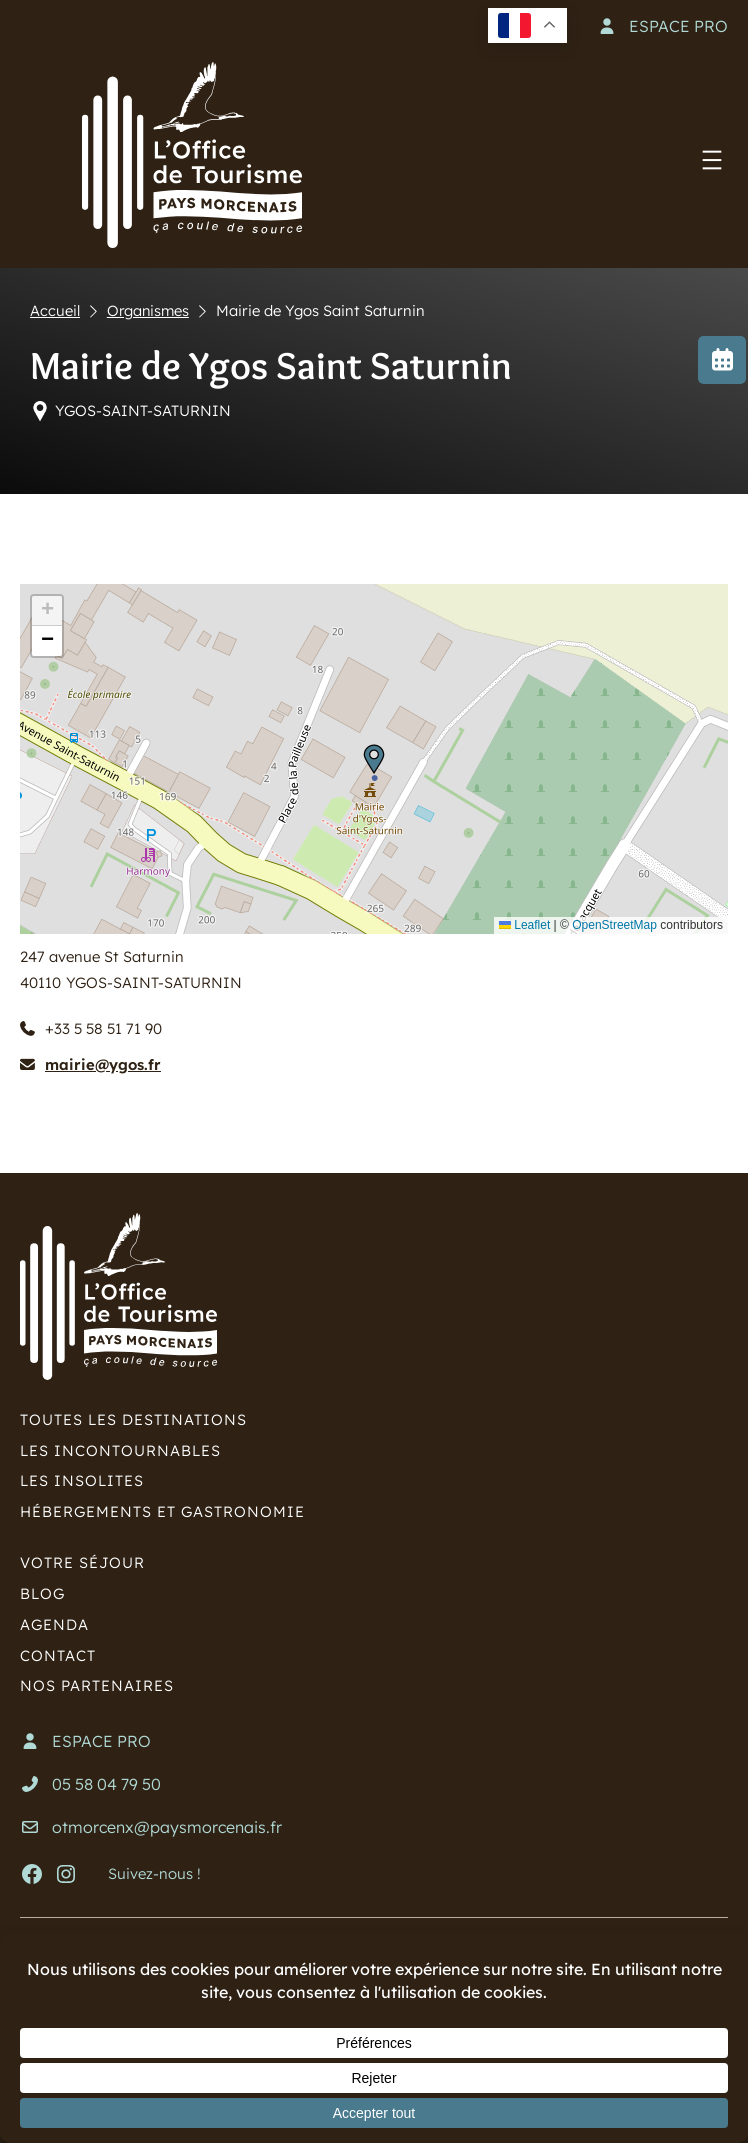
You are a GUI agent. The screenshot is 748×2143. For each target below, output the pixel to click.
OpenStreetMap (614, 925)
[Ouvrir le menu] (712, 160)
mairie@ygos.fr (103, 1064)
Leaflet (524, 925)
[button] (374, 759)
